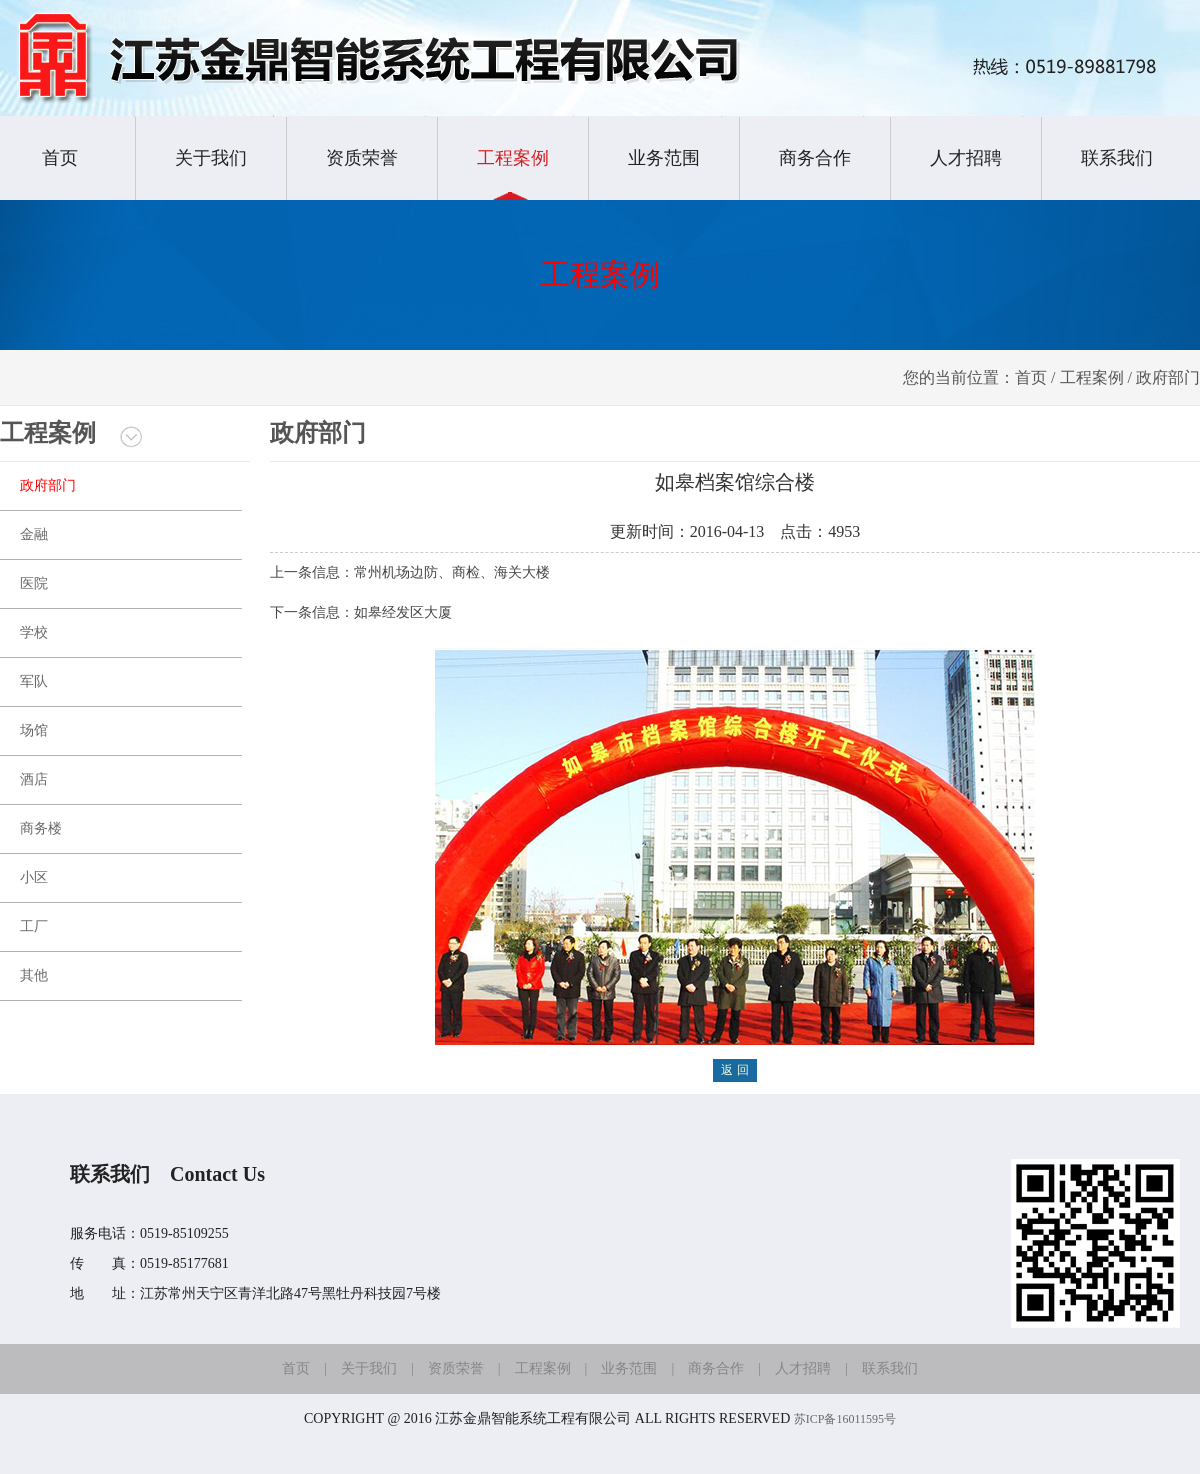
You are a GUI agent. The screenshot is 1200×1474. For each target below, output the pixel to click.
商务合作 (815, 158)
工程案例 (513, 158)
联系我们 (1117, 158)
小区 (34, 877)
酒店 (34, 779)
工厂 (34, 926)
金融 (34, 534)
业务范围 (664, 158)
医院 (34, 583)
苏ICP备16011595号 (845, 1419)
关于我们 (211, 158)
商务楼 (41, 828)
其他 (34, 975)
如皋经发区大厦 (403, 612)
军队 (34, 681)
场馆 (34, 730)
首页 (60, 158)
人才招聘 (966, 158)
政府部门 (48, 485)
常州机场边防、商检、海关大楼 (452, 572)
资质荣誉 (362, 158)
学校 (34, 632)
